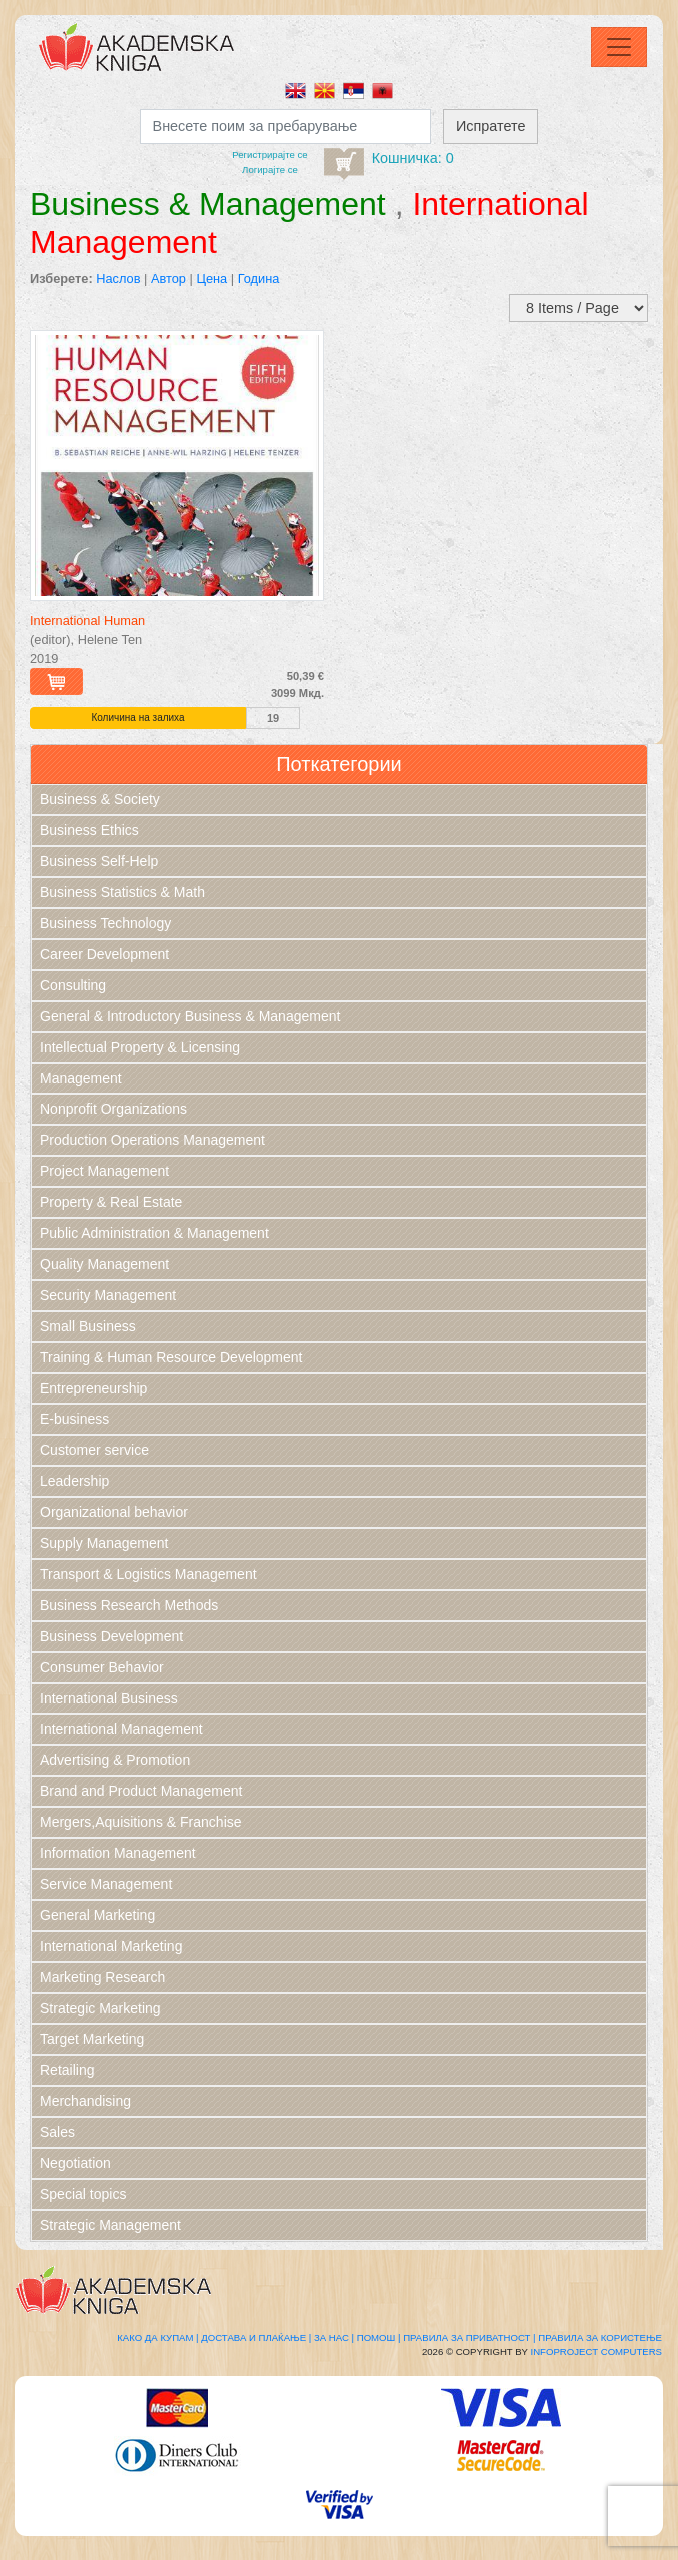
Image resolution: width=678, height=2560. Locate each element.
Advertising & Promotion (115, 1760)
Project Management (104, 1171)
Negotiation (75, 2163)
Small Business (88, 1326)
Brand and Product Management (141, 1791)
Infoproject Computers (596, 2351)
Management (81, 1078)
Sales (57, 2132)
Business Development (111, 1636)
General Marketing (97, 1915)
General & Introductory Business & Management (190, 1016)
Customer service (94, 1450)
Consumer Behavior (102, 1667)
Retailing (67, 2070)
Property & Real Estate (111, 1202)
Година (259, 278)
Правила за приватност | (469, 2337)
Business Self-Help (99, 861)
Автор (168, 278)
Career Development (104, 954)
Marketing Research (102, 1977)
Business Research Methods (129, 1605)
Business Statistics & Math (122, 892)
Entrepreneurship (93, 1388)
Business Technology (105, 923)
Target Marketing (92, 2039)
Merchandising (85, 2101)
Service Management (106, 1884)
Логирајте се (270, 169)
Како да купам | (157, 2337)
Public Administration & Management (154, 1233)
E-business (74, 1419)
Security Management (108, 1295)
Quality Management (104, 1264)
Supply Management (104, 1543)
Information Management (118, 1853)
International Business (109, 1698)
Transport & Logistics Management (148, 1574)
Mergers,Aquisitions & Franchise (141, 1822)
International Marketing (111, 1946)
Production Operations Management (152, 1140)
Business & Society (100, 799)
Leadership (74, 1481)
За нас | (334, 2337)
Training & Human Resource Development (171, 1357)
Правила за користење (600, 2337)
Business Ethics (89, 830)
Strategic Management (110, 2225)
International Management (121, 1729)
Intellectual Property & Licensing (140, 1047)
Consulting (73, 985)
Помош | (379, 2337)
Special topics (83, 2194)
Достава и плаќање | (256, 2337)
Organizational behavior (114, 1512)
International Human (87, 620)
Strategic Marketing (100, 2008)
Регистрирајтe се (269, 154)
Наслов (118, 278)
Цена (211, 278)
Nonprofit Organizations (113, 1109)
